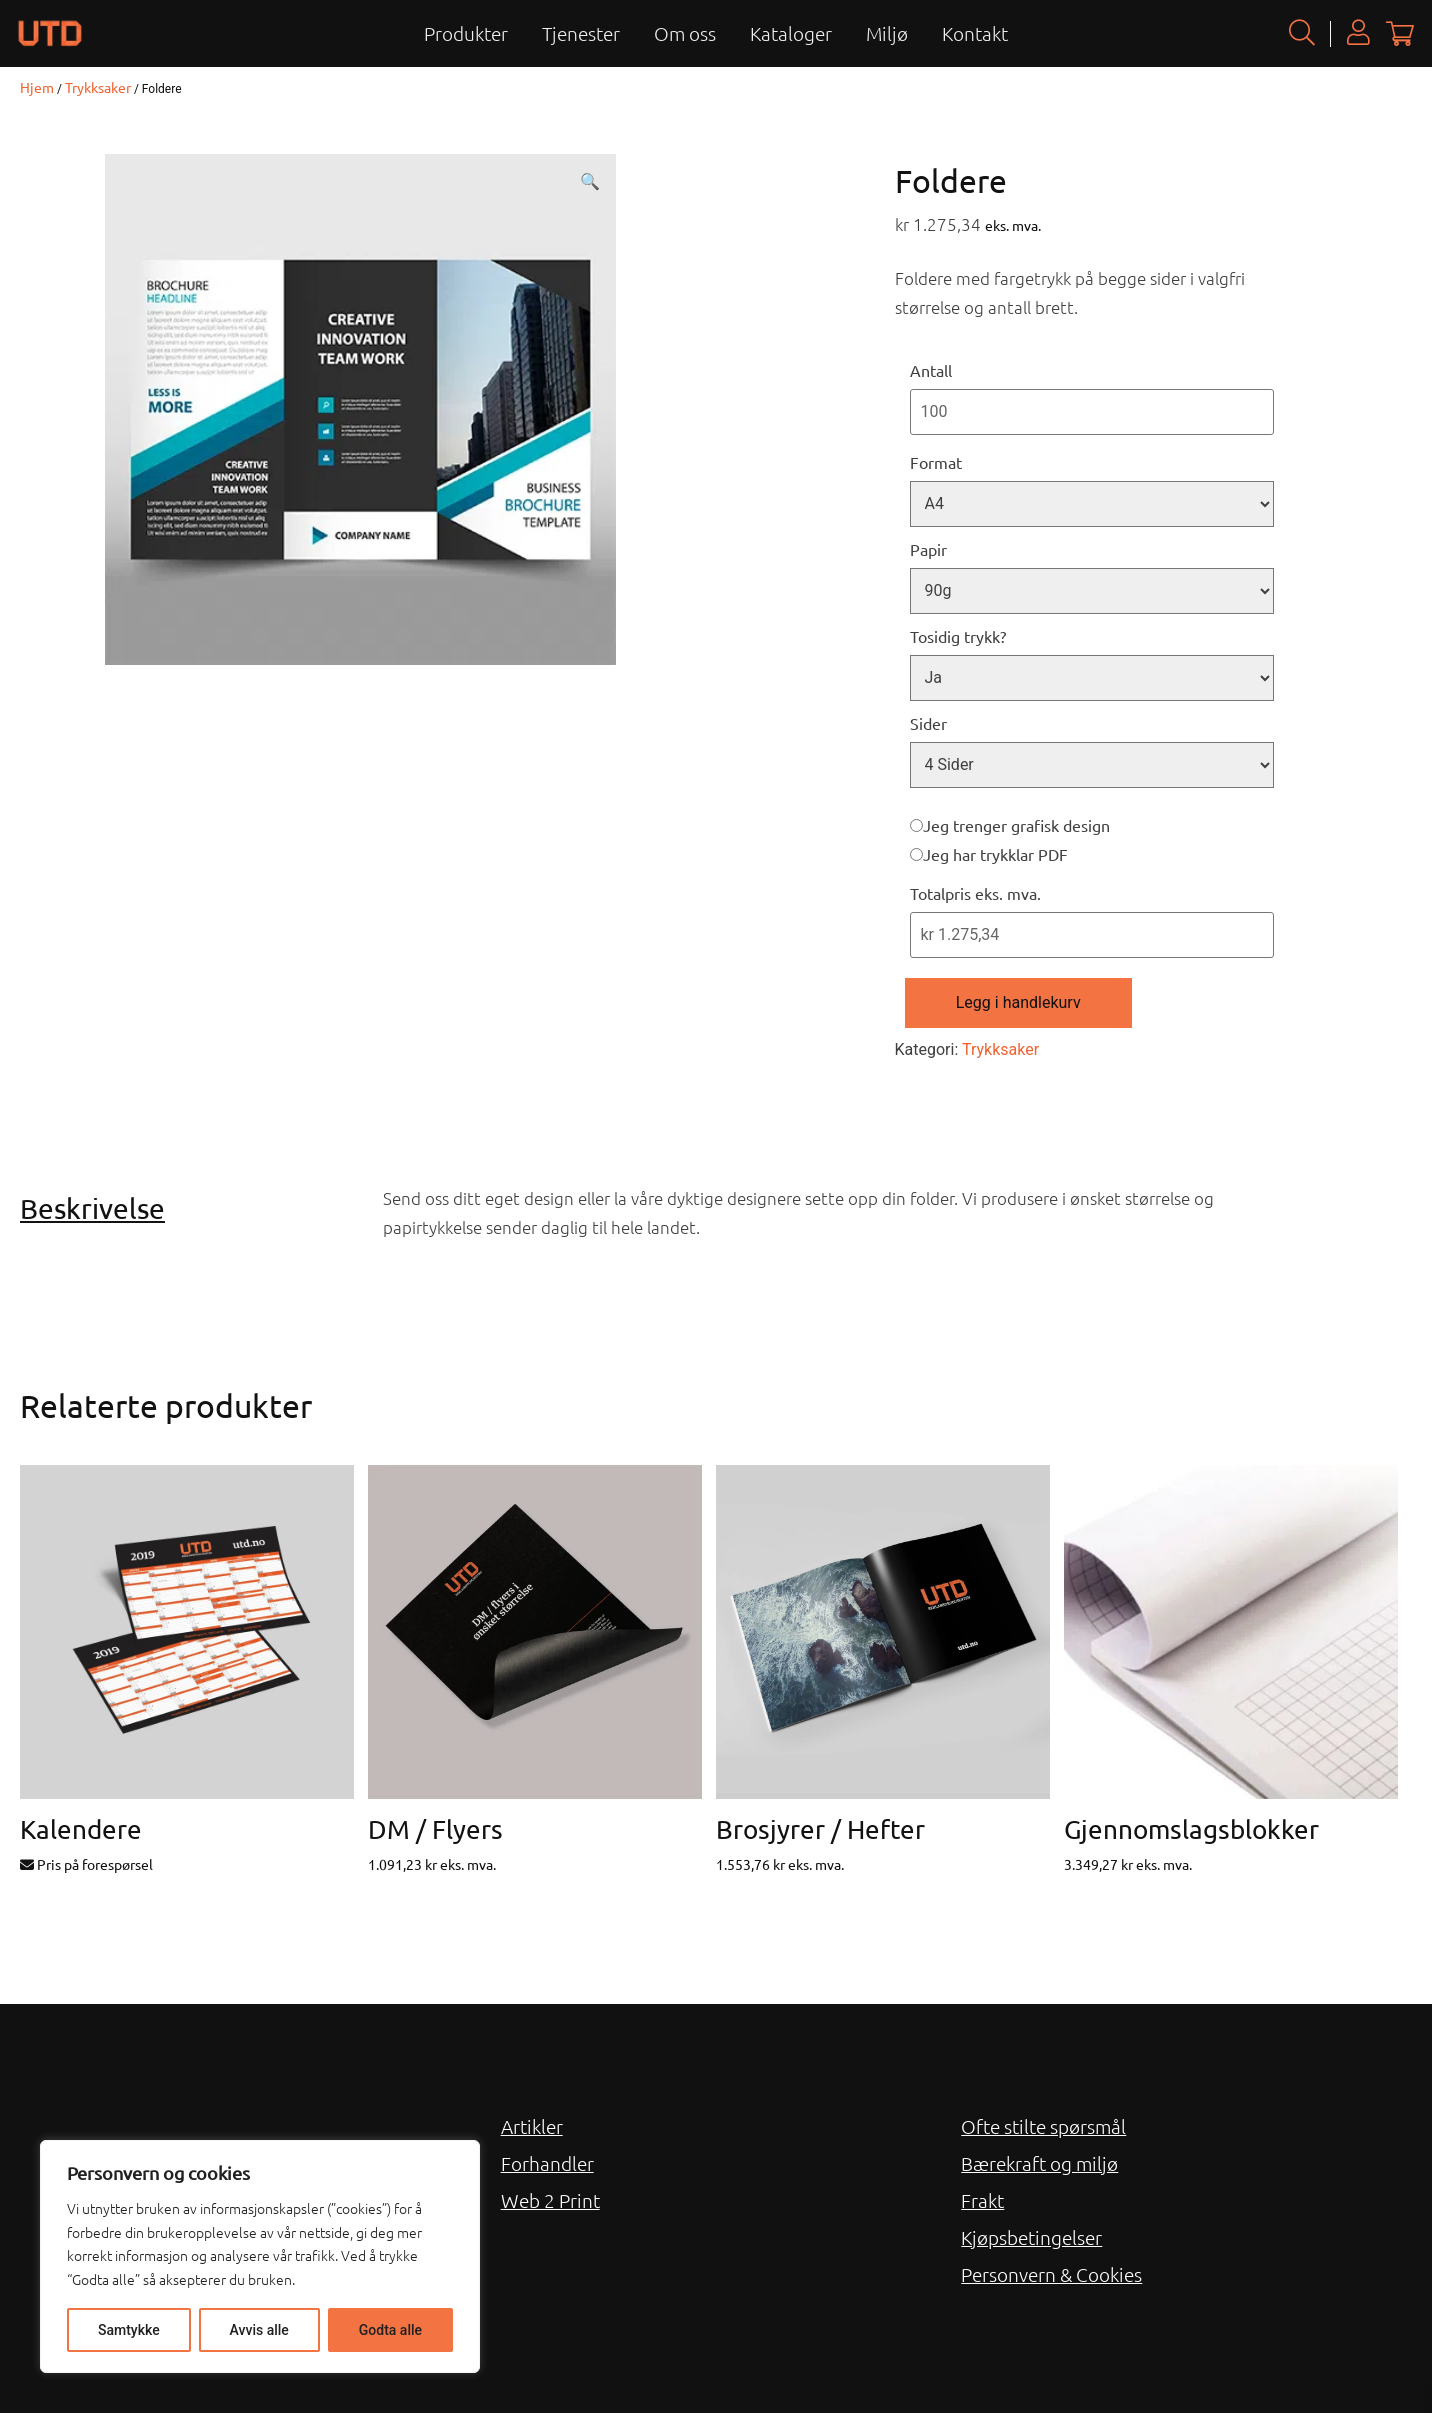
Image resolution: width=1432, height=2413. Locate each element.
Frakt (982, 2200)
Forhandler (547, 2163)
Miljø (887, 33)
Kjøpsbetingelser (1031, 2237)
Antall (931, 370)
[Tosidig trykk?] (1092, 678)
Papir (928, 549)
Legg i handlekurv (1018, 1002)
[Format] (1092, 504)
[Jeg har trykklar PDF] (916, 854)
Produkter (466, 33)
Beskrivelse (92, 1208)
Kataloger (791, 33)
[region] (260, 2256)
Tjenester (581, 33)
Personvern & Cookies (1051, 2274)
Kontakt (975, 33)
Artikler (532, 2126)
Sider (928, 723)
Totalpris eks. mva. (975, 893)
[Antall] (1092, 412)
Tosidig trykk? (958, 636)
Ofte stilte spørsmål (1043, 2126)
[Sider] (1092, 765)
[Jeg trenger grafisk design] (916, 825)
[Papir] (1092, 591)
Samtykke (129, 2330)
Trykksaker (98, 87)
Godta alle (390, 2330)
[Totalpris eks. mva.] (1092, 935)
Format (936, 462)
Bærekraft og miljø (1039, 2163)
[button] (590, 182)
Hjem (37, 87)
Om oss (685, 33)
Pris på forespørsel (86, 1864)
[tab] (194, 1209)
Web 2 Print (550, 2200)
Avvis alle (259, 2330)
